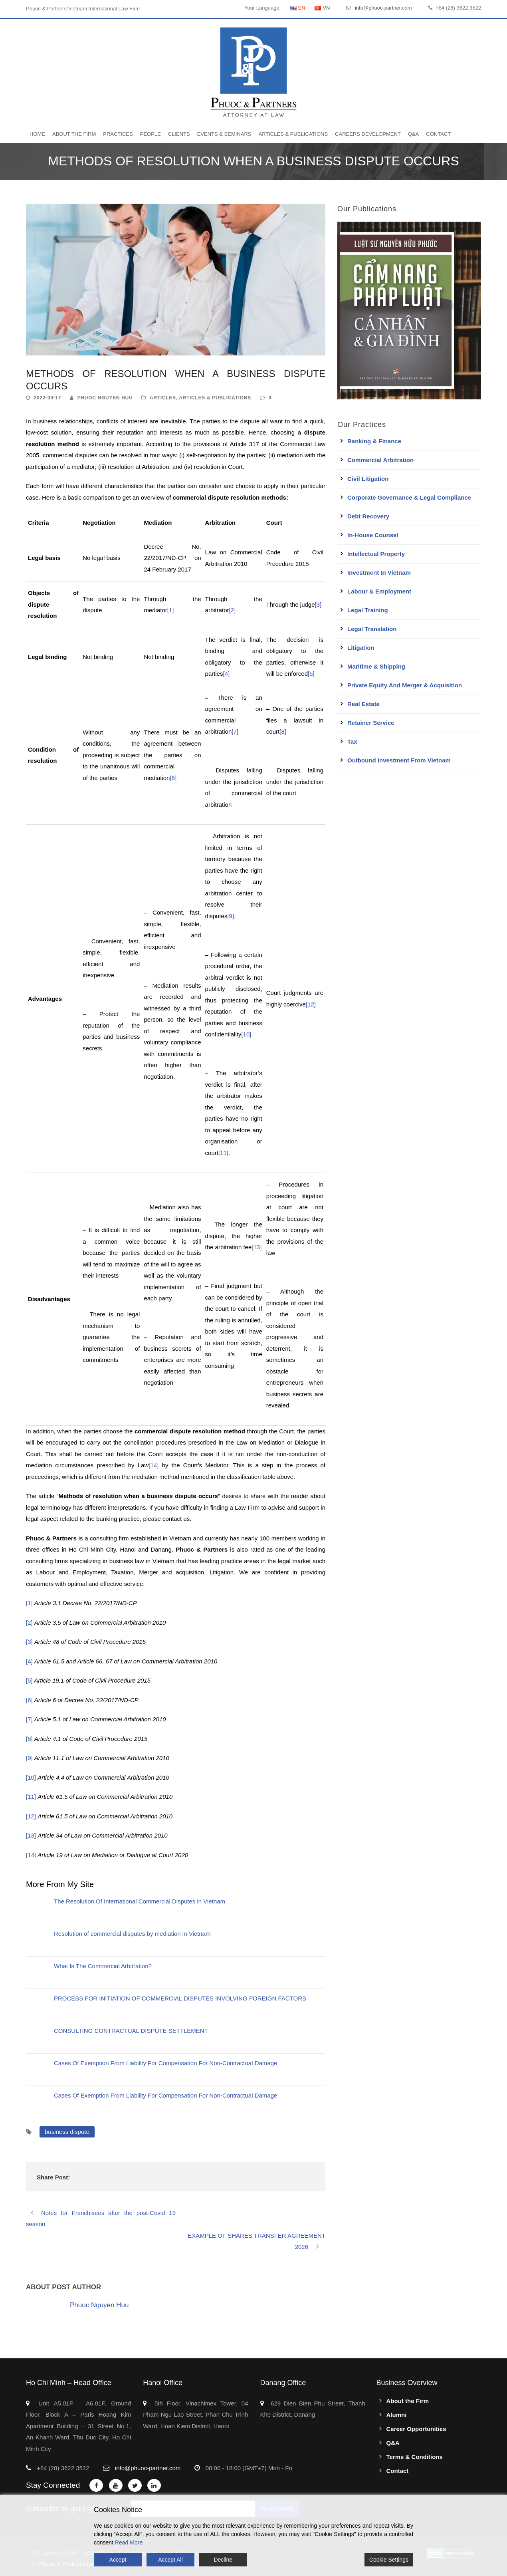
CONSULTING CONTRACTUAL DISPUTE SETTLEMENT (131, 2030)
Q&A (413, 134)
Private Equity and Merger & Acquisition (404, 685)
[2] (232, 610)
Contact (438, 134)
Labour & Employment (379, 591)
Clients (179, 134)
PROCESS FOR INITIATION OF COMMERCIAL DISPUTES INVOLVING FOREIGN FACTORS (180, 1998)
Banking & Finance (374, 441)
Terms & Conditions (414, 2456)
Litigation (360, 647)
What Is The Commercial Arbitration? (103, 1966)
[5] (311, 673)
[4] (226, 673)
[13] (256, 1247)
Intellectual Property (376, 553)
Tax (352, 741)
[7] (235, 731)
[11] (223, 1152)
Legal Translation (371, 628)
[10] (246, 1034)
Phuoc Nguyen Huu (105, 398)
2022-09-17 (47, 398)
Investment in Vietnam (379, 572)
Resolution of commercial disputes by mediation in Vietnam (132, 1933)
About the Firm (74, 134)
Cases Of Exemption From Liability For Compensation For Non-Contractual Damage (165, 2063)
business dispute (67, 2131)
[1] (170, 610)
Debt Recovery (368, 516)
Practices (118, 134)
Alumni (396, 2414)
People (150, 134)
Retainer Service (370, 722)
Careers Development (368, 134)
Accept (118, 2559)
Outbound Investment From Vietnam (399, 760)
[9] (230, 916)
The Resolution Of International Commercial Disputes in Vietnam (139, 1901)
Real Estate (363, 704)
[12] (311, 1004)
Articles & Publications (293, 134)
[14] (153, 1465)
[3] (318, 604)
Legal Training (367, 610)
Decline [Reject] (223, 2559)
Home (37, 134)
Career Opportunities (416, 2428)
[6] (173, 777)
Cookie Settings (388, 2559)
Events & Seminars (224, 134)
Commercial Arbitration (380, 459)
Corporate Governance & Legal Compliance (409, 497)
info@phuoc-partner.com (383, 8)
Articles (163, 398)
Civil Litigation (367, 478)
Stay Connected (53, 2485)
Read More (129, 2542)
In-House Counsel (372, 535)
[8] (282, 731)
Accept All (170, 2559)
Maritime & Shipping (376, 666)
